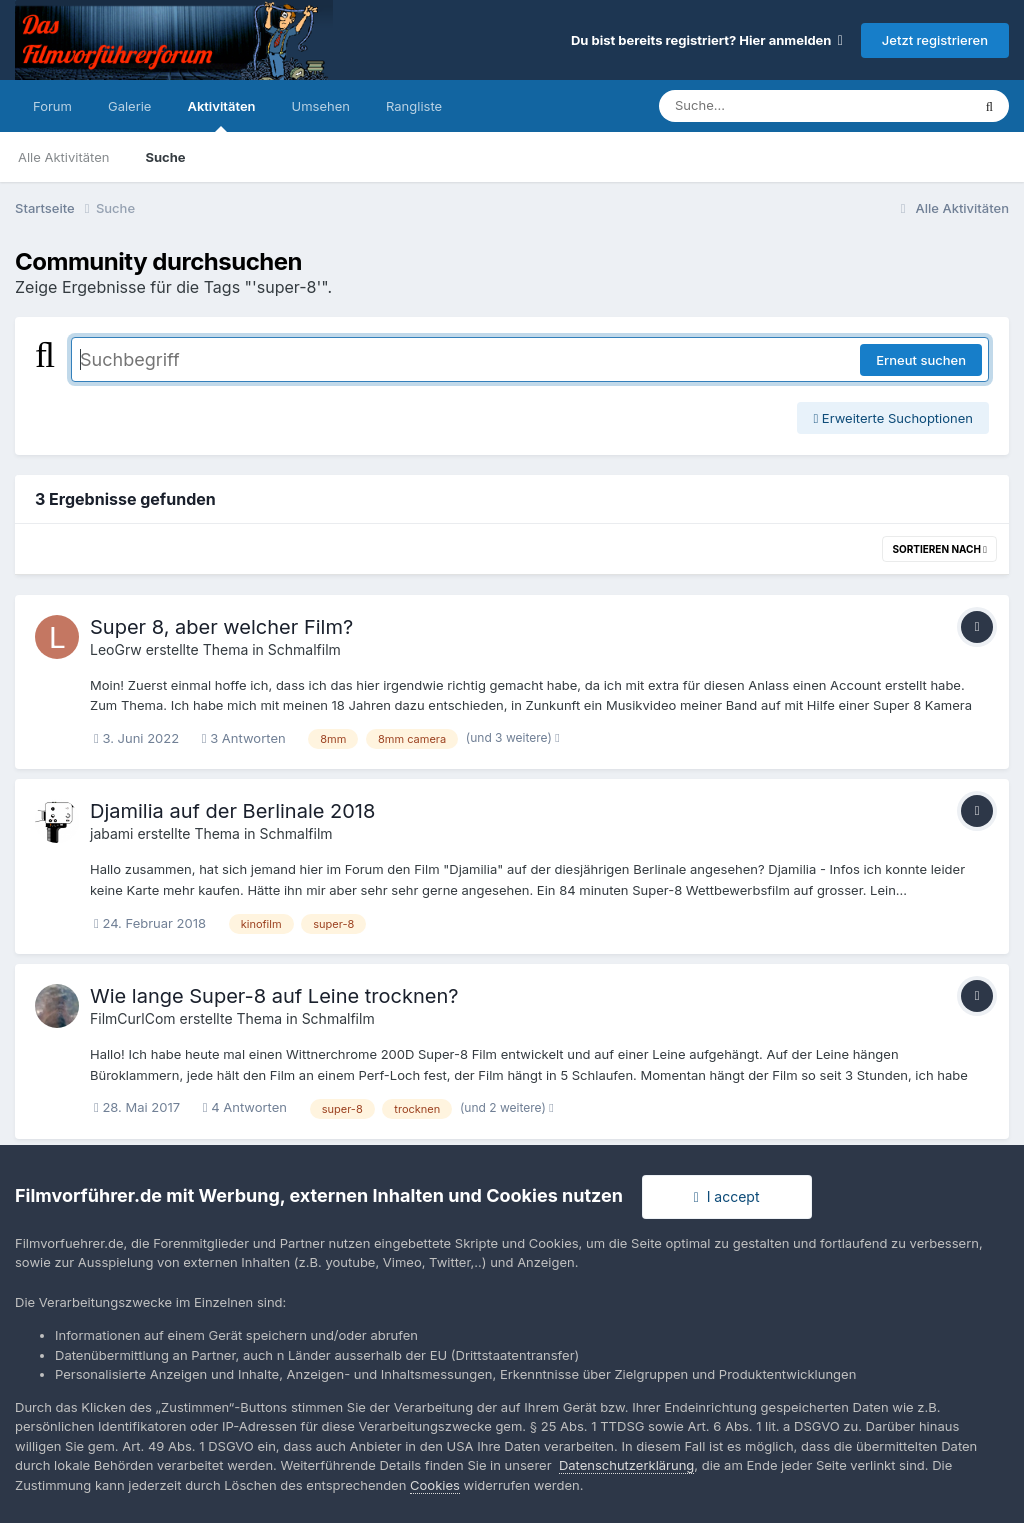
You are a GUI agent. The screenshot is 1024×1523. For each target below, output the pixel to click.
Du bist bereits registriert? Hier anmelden (707, 40)
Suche (165, 157)
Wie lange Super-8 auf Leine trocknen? (274, 996)
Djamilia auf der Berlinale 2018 (232, 811)
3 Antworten (244, 738)
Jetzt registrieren (935, 40)
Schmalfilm (304, 649)
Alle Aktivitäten (63, 157)
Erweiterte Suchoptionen (893, 418)
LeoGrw (116, 649)
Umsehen (321, 106)
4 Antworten (245, 1107)
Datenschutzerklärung (626, 1465)
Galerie (129, 106)
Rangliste (414, 106)
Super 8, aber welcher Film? (221, 627)
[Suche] (774, 106)
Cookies (435, 1485)
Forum (52, 106)
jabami (111, 833)
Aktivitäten (221, 115)
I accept (727, 1196)
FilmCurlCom (133, 1018)
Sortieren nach (939, 549)
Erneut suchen (921, 360)
